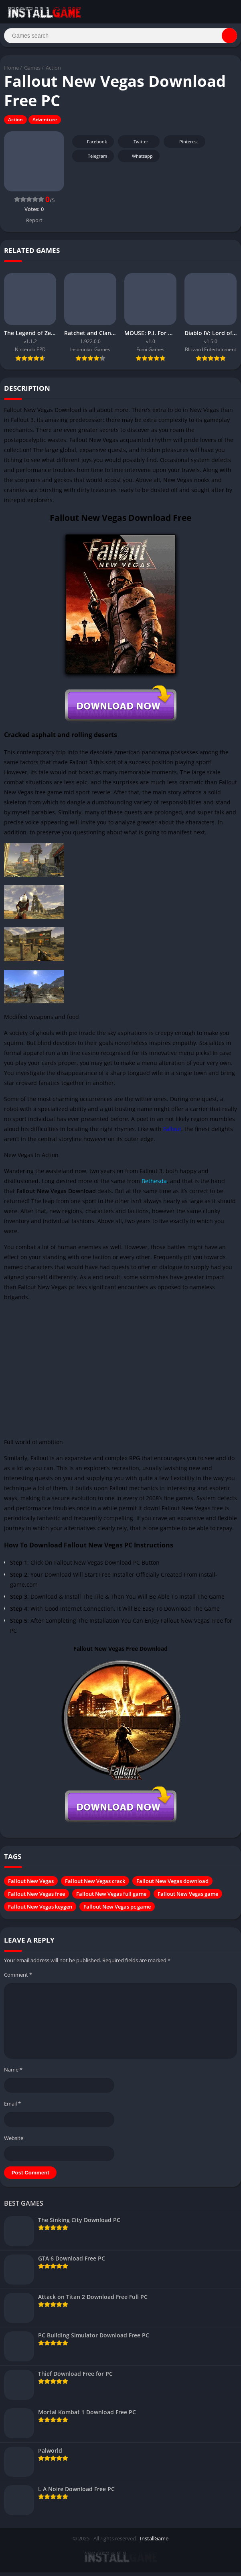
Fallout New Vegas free (36, 1897)
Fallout (172, 1133)
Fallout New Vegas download (172, 1885)
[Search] (120, 37)
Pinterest (183, 146)
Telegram (92, 160)
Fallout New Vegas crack (95, 1885)
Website (13, 2142)
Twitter (135, 146)
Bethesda (154, 1185)
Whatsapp (138, 160)
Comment (18, 1978)
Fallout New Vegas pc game (117, 1910)
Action (53, 71)
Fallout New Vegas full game (111, 1897)
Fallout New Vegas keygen (40, 1910)
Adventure (44, 123)
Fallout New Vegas (31, 1885)
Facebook (92, 146)
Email (12, 2107)
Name (13, 2073)
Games (32, 71)
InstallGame (154, 2542)
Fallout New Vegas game (188, 1897)
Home (11, 71)
